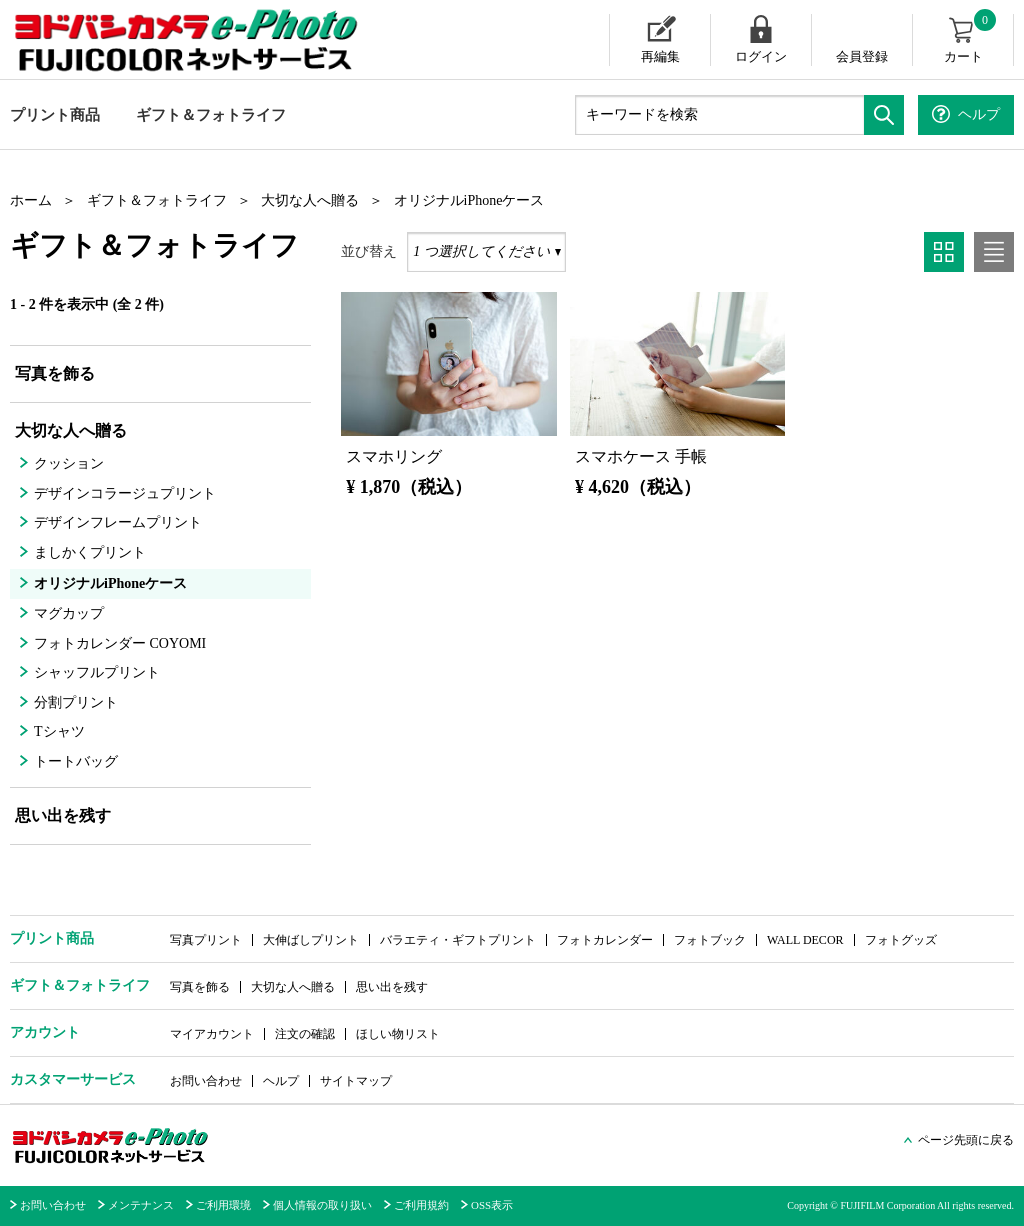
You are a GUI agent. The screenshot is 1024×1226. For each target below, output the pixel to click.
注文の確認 (305, 1034)
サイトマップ (356, 1081)
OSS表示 (492, 1205)
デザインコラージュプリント (125, 493)
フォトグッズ (901, 940)
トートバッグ (76, 761)
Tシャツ (59, 731)
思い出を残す (63, 815)
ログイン (761, 56)
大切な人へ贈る (310, 200)
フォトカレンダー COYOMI (120, 643)
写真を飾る (55, 373)
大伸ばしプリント (311, 940)
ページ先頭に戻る (966, 1140)
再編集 (660, 56)
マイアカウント (212, 1034)
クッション (69, 463)
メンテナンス (141, 1205)
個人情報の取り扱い (322, 1205)
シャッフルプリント (97, 672)
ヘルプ (281, 1081)
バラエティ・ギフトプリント (458, 940)
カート (971, 39)
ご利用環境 (223, 1205)
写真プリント (206, 940)
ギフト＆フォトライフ (211, 115)
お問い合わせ (206, 1081)
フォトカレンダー (605, 940)
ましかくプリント (90, 552)
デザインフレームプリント (118, 522)
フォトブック (710, 940)
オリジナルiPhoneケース (469, 200)
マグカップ (69, 613)
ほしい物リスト (398, 1034)
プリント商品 (55, 115)
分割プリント (76, 702)
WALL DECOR (805, 940)
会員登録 (862, 56)
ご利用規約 (421, 1205)
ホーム (31, 200)
